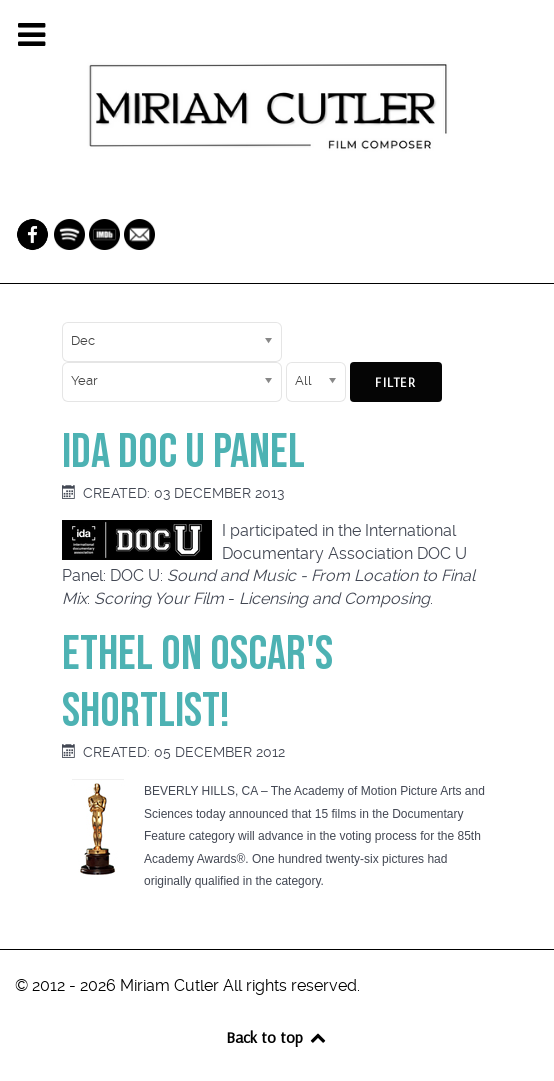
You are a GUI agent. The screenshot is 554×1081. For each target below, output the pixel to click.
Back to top (277, 1037)
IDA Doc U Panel (183, 452)
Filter (396, 382)
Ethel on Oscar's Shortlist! (197, 683)
